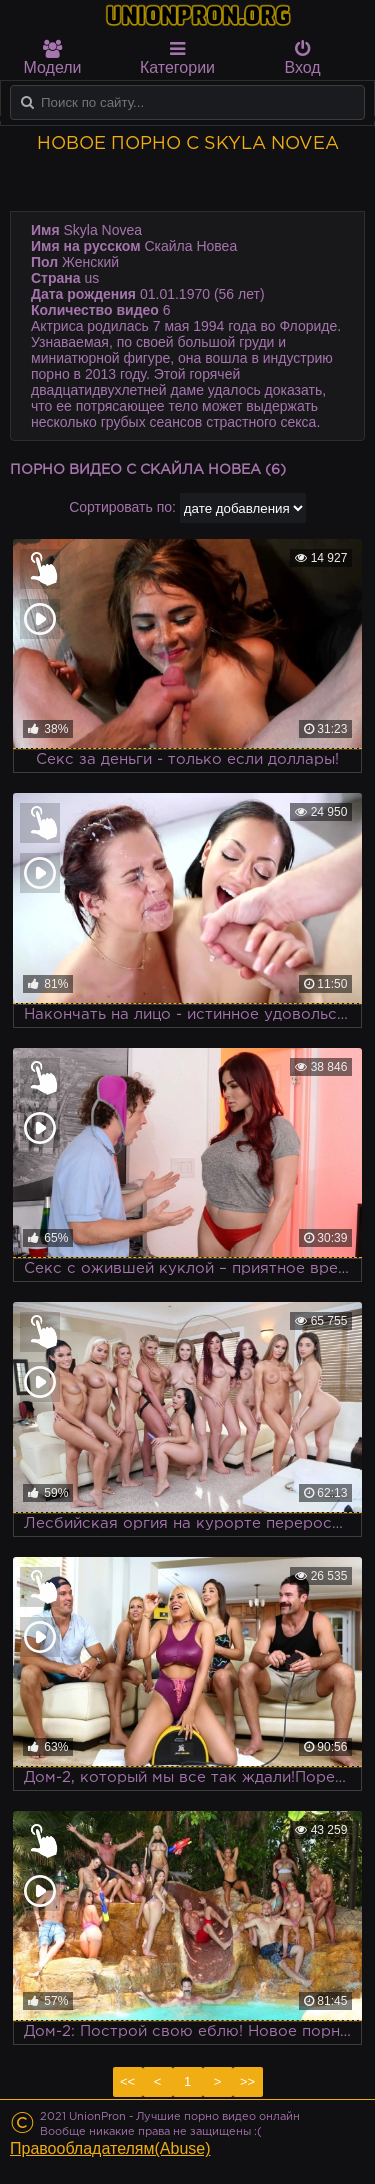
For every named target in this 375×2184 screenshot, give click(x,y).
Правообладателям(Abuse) (110, 2148)
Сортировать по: (122, 507)
